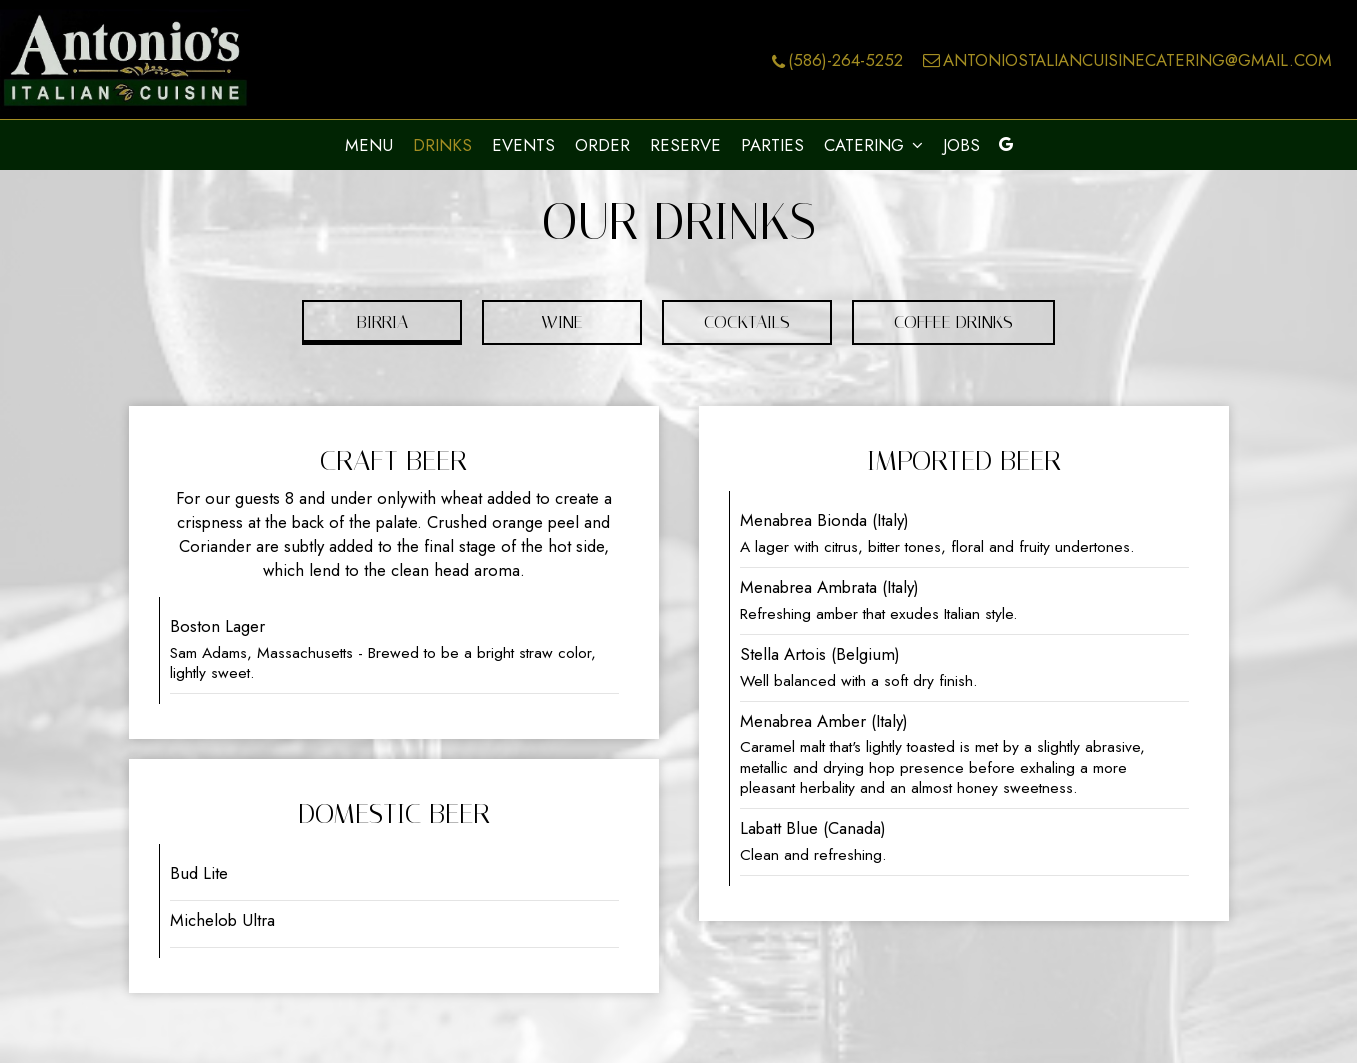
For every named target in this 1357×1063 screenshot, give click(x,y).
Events (523, 145)
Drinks (442, 145)
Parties (772, 145)
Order (602, 145)
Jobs (961, 145)
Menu (369, 145)
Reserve (685, 145)
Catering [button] (873, 145)
